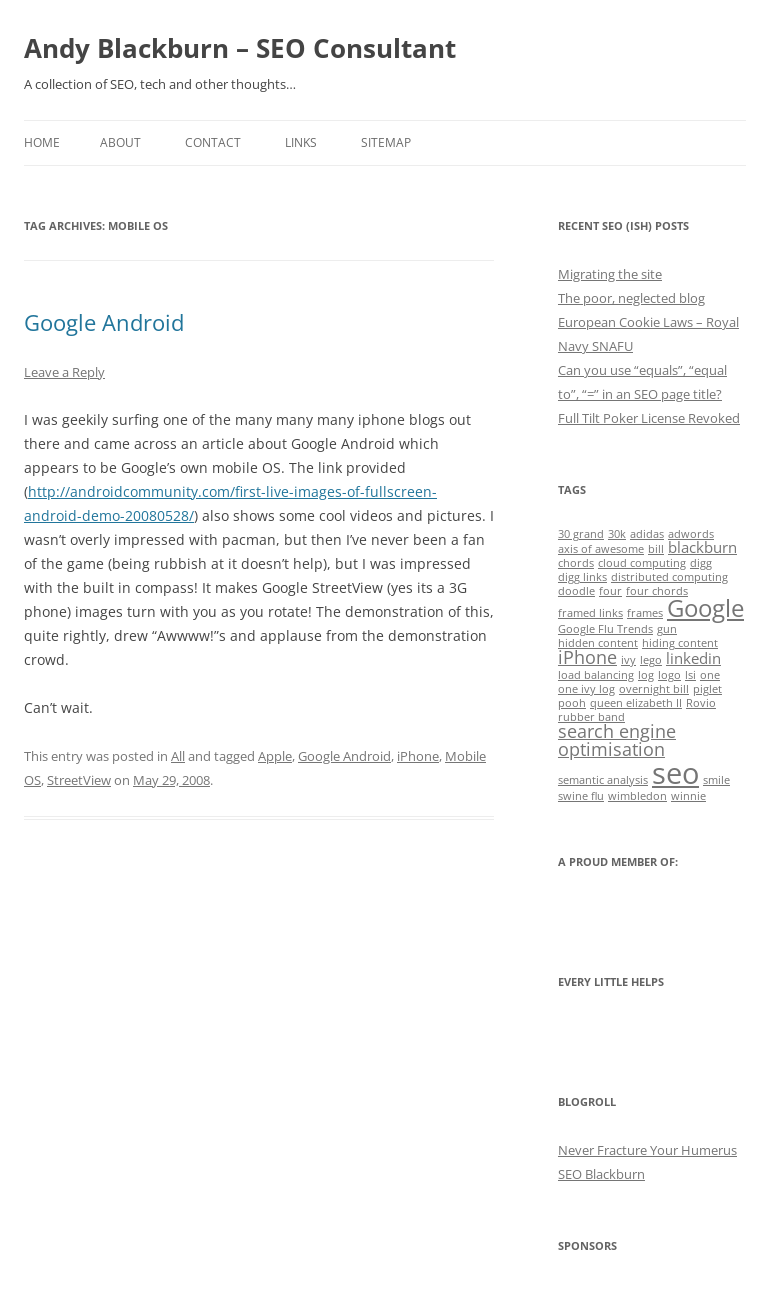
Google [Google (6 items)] (705, 608)
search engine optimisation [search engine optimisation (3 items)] (617, 740)
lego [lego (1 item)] (651, 660)
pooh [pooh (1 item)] (572, 703)
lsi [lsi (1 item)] (690, 675)
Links (301, 142)
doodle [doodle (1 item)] (576, 591)
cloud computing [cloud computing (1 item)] (642, 563)
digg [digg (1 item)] (701, 563)
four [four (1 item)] (610, 591)
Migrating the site (610, 274)
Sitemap (386, 142)
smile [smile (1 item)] (716, 780)
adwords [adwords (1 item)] (691, 534)
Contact (213, 142)
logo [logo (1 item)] (669, 675)
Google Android (104, 322)
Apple (275, 756)
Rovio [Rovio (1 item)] (701, 703)
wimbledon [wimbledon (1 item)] (637, 796)
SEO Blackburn (601, 1174)
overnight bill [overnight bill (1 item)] (654, 689)
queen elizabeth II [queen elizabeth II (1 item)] (636, 703)
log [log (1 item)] (646, 675)
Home (42, 142)
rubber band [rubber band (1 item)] (591, 717)
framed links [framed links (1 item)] (590, 613)
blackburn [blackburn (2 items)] (702, 547)
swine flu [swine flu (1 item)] (581, 796)
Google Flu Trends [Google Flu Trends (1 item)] (605, 629)
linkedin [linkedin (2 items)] (693, 658)
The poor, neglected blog (631, 298)
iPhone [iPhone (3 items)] (587, 657)
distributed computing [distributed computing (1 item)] (669, 577)
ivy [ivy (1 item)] (628, 660)
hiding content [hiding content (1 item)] (680, 643)
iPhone (418, 756)
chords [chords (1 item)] (576, 563)
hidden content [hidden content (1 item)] (598, 643)
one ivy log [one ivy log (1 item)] (586, 689)
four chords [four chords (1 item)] (657, 591)
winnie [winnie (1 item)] (688, 796)
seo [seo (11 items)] (675, 773)
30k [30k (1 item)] (617, 534)
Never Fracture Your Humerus (647, 1150)
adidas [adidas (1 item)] (647, 534)
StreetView (79, 780)
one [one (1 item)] (710, 675)
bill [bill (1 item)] (656, 549)
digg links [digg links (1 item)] (582, 577)
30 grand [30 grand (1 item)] (581, 534)
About (120, 142)
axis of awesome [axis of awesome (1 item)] (601, 549)
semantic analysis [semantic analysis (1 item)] (603, 780)
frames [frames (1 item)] (645, 613)
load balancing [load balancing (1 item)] (596, 675)
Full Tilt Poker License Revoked (649, 418)
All (178, 756)
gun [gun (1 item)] (667, 629)
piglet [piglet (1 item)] (707, 689)
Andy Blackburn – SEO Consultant (240, 48)
